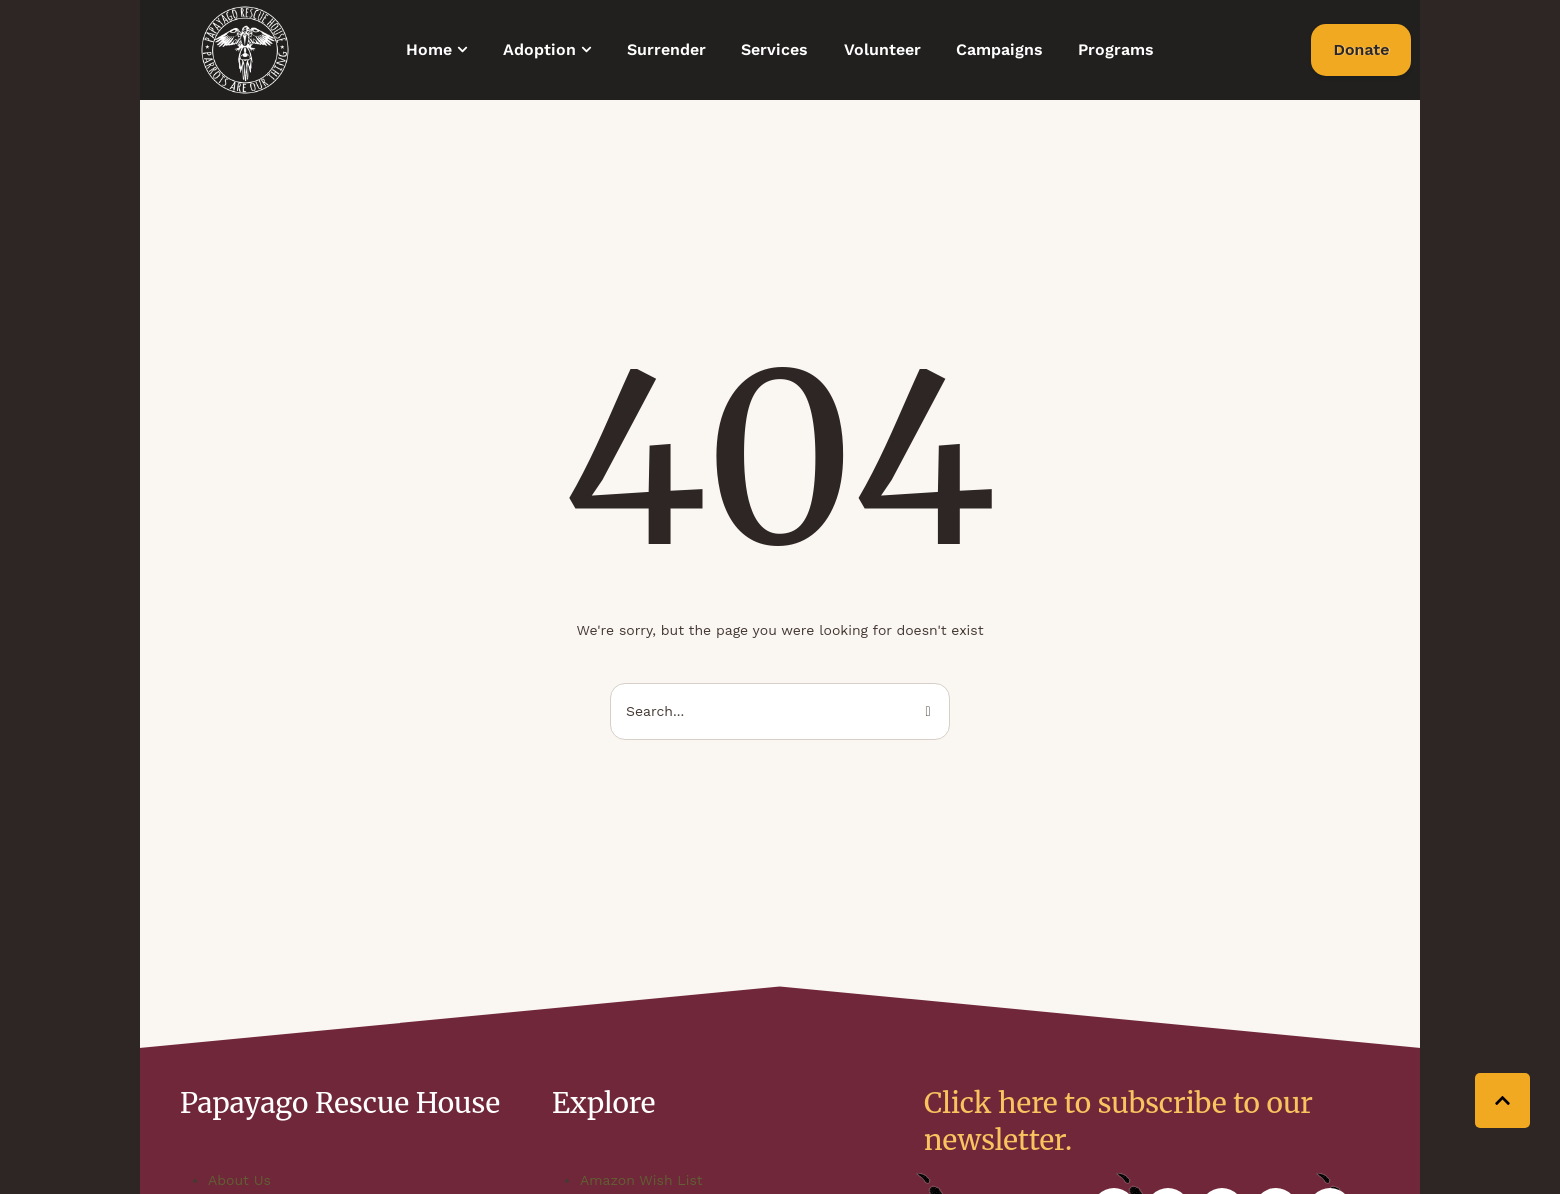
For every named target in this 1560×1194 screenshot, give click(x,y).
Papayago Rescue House (340, 1103)
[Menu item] (437, 50)
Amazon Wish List (641, 1180)
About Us (239, 1180)
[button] (462, 49)
